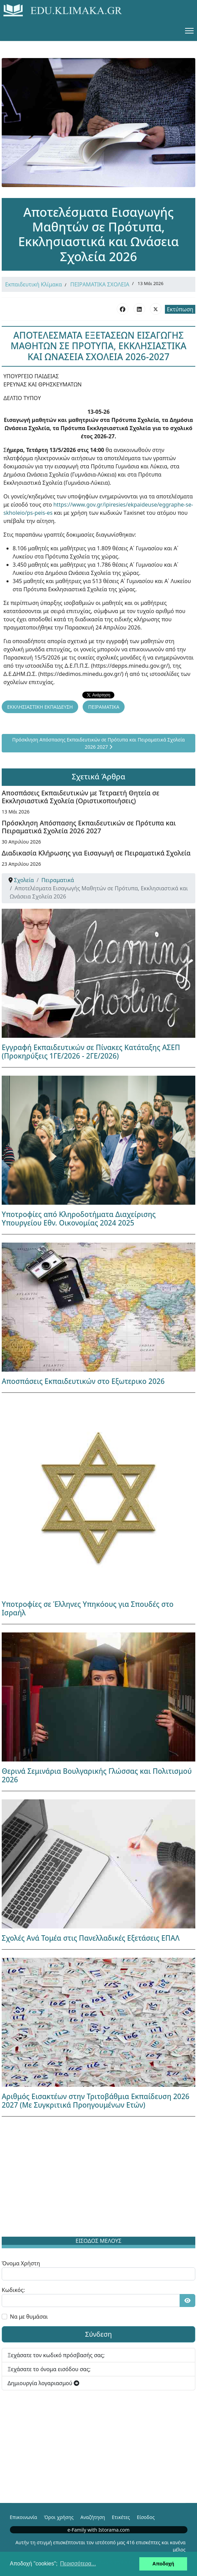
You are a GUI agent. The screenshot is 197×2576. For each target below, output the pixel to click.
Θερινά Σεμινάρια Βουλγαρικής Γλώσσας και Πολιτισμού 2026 (97, 1775)
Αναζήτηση (93, 2517)
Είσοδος (146, 2517)
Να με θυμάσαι (29, 2316)
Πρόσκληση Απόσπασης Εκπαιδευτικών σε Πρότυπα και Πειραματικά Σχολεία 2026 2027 (89, 826)
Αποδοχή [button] (163, 2563)
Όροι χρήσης (59, 2517)
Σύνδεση (98, 2334)
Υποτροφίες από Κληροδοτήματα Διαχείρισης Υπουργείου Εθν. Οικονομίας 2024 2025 (79, 1218)
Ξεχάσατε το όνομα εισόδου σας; (49, 2369)
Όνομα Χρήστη (21, 2263)
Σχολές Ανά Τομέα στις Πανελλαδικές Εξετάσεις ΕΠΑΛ (91, 1938)
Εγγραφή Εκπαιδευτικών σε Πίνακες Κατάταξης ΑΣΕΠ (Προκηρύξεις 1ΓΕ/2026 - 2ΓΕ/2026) (91, 1052)
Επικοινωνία (23, 2517)
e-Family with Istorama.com (99, 2530)
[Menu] (189, 30)
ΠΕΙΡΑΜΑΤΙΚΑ (103, 707)
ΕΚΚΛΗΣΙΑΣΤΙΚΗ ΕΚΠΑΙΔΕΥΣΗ (40, 707)
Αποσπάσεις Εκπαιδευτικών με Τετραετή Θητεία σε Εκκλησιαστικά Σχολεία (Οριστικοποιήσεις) (80, 796)
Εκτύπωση (180, 309)
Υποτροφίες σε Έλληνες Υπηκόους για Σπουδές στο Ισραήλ (87, 1608)
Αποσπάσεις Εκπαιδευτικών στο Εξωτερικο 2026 (83, 1381)
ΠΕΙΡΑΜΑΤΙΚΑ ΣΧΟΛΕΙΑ (99, 284)
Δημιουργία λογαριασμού (43, 2383)
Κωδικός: (13, 2290)
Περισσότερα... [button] (78, 2563)
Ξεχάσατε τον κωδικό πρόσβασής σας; (56, 2355)
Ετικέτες (121, 2517)
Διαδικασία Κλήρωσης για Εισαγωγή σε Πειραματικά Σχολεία (96, 853)
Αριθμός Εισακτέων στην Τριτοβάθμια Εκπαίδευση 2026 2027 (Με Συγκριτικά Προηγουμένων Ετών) (95, 2101)
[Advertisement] (98, 2178)
